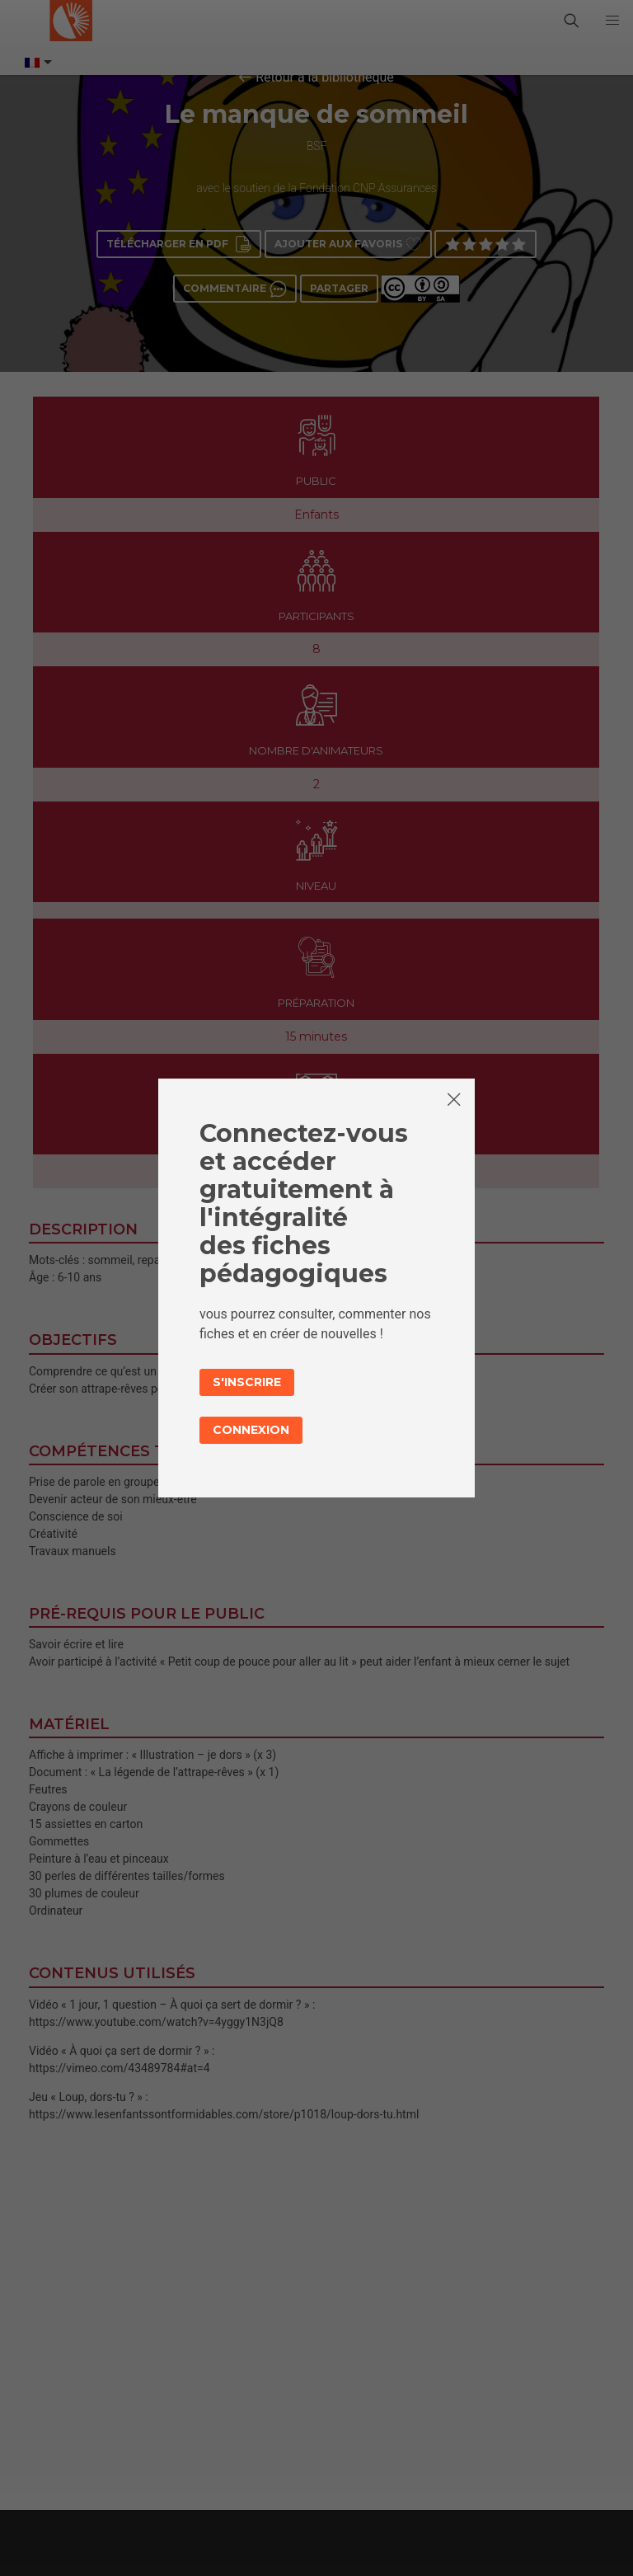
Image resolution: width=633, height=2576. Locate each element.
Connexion (251, 1429)
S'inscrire (247, 1382)
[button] (612, 20)
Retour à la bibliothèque (325, 77)
